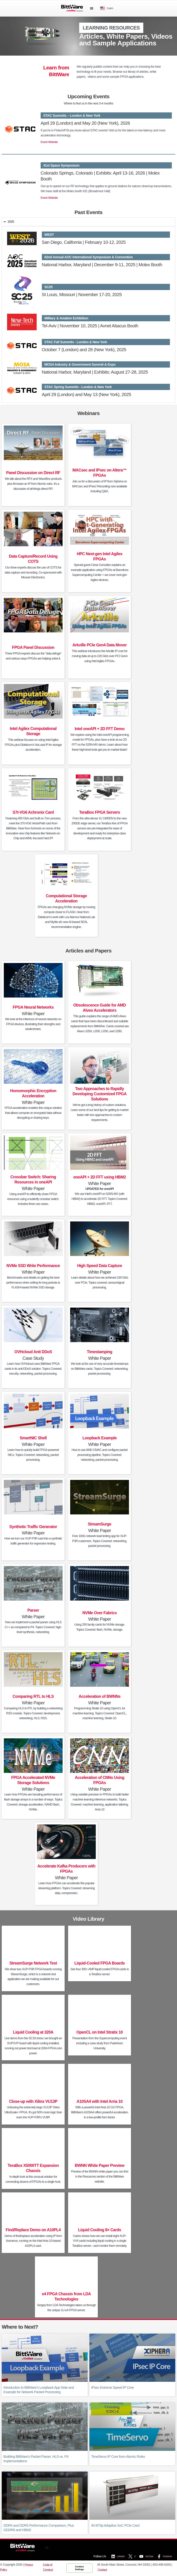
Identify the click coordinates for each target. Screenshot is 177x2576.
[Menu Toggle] (91, 8)
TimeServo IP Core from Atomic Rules (118, 2456)
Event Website (50, 142)
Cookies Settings (81, 2568)
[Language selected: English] (108, 8)
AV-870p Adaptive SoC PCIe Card (115, 2525)
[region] (21, 238)
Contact (105, 2570)
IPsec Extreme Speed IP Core (112, 2387)
